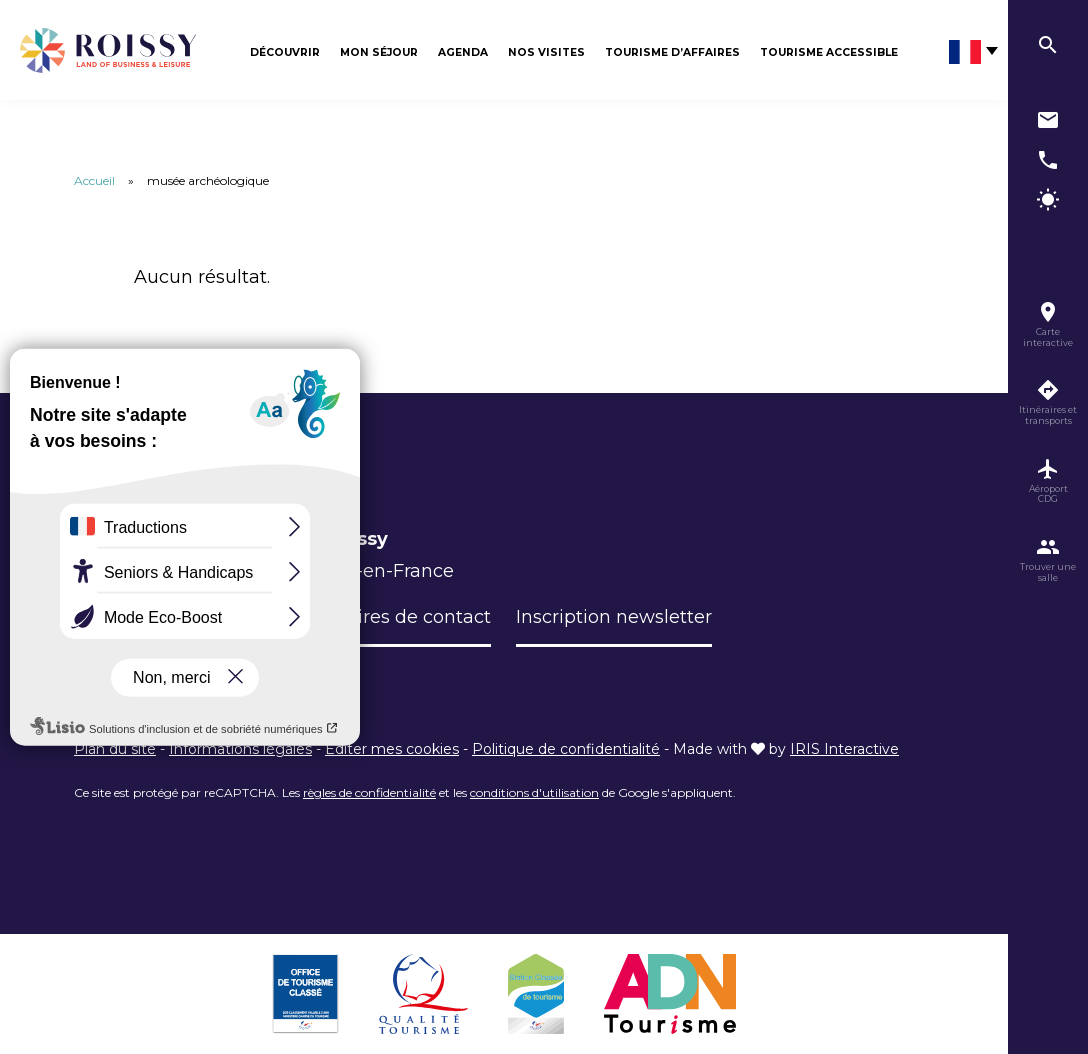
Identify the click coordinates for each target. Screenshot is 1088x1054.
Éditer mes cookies (392, 749)
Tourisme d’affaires (672, 52)
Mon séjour (379, 52)
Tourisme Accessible (829, 52)
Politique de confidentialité (566, 749)
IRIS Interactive (844, 749)
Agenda (463, 52)
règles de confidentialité (369, 792)
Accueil (94, 180)
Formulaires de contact (386, 617)
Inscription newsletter (614, 617)
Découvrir (285, 52)
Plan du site (115, 749)
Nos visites (546, 52)
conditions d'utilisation (534, 792)
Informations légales (240, 749)
